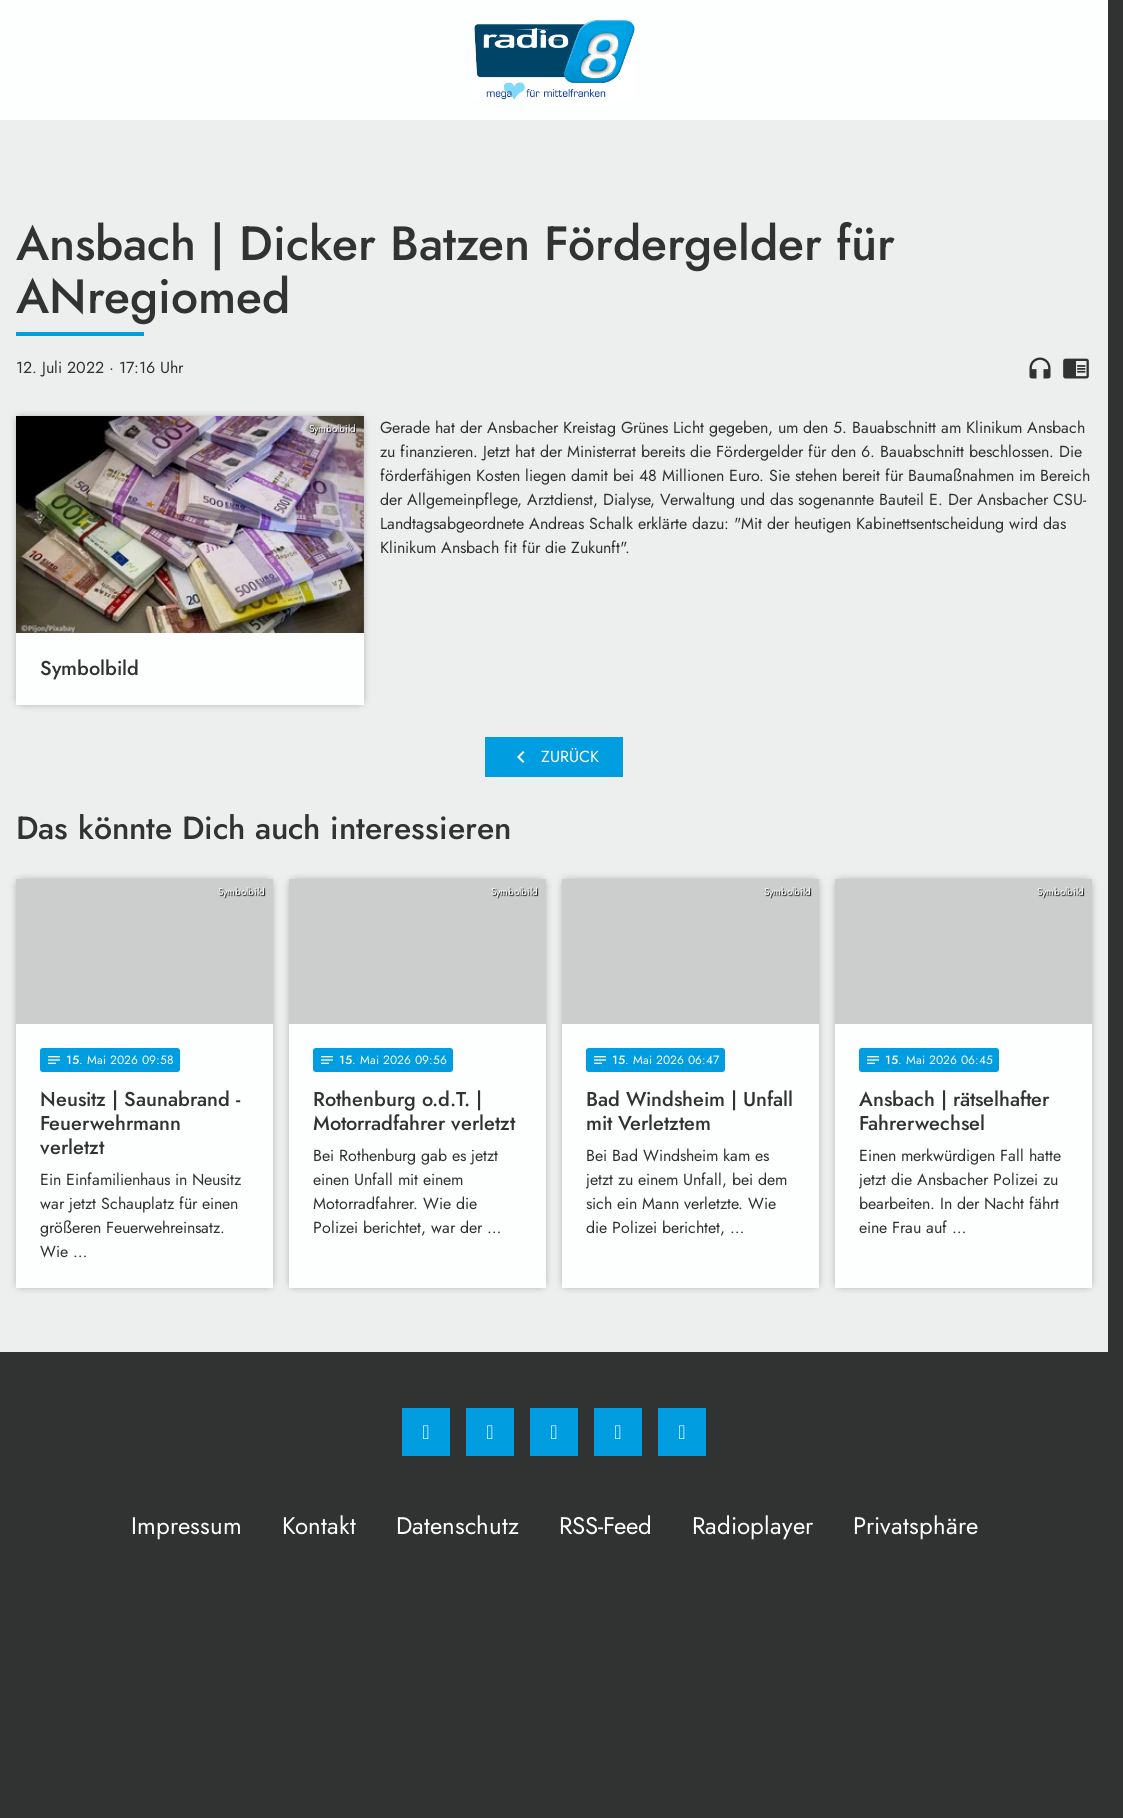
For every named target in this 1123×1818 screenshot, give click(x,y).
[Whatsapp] (554, 1432)
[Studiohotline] (618, 1432)
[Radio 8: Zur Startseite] (554, 60)
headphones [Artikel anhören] (1040, 368)
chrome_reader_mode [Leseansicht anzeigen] (1076, 368)
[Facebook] (426, 1432)
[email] (682, 1432)
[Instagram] (490, 1432)
